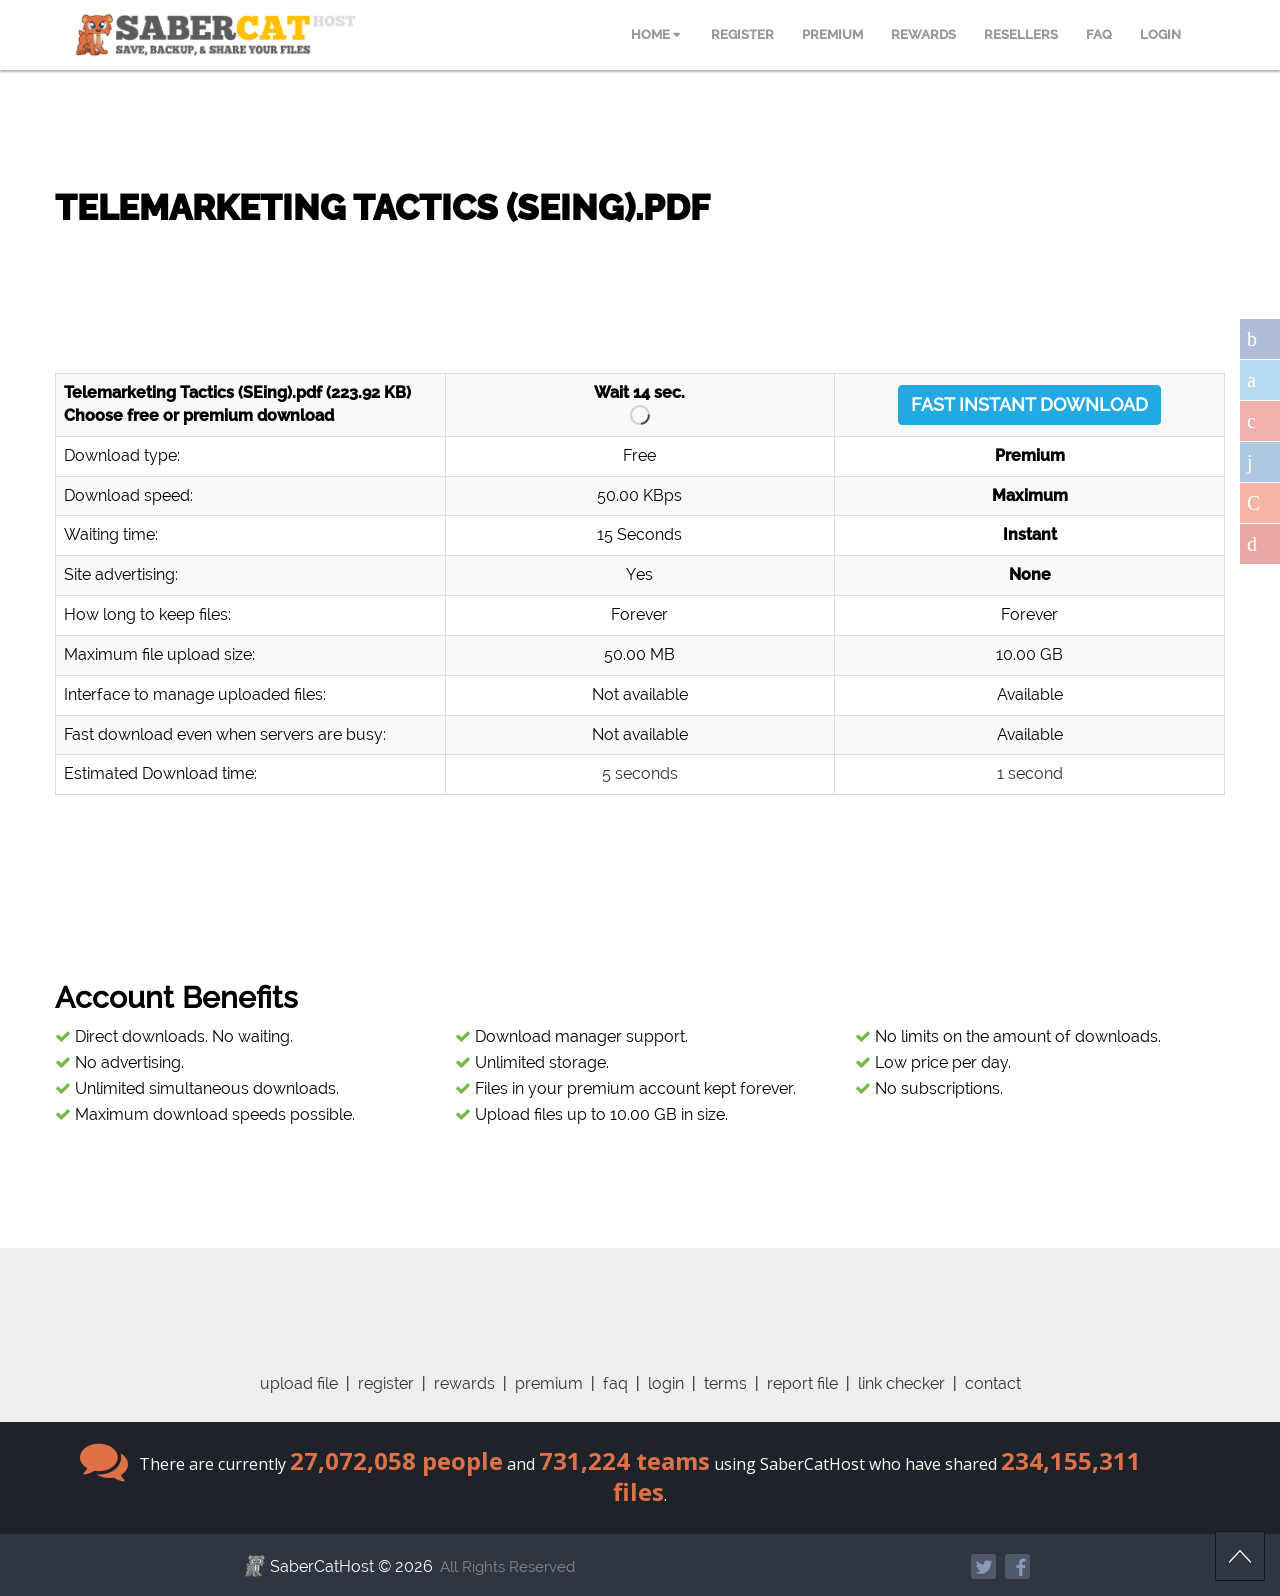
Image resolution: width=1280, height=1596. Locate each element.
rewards (464, 1383)
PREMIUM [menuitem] (832, 34)
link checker (901, 1383)
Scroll (1240, 1556)
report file (802, 1383)
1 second (1030, 773)
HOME (655, 34)
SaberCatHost (322, 1566)
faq (615, 1383)
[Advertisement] (640, 290)
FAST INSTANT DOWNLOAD (1029, 404)
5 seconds (640, 773)
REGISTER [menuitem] (742, 34)
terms (725, 1383)
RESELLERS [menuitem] (1021, 34)
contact (993, 1383)
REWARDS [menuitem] (923, 34)
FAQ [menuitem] (1099, 34)
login (666, 1383)
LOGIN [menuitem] (1160, 34)
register (386, 1383)
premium (549, 1383)
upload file (299, 1383)
